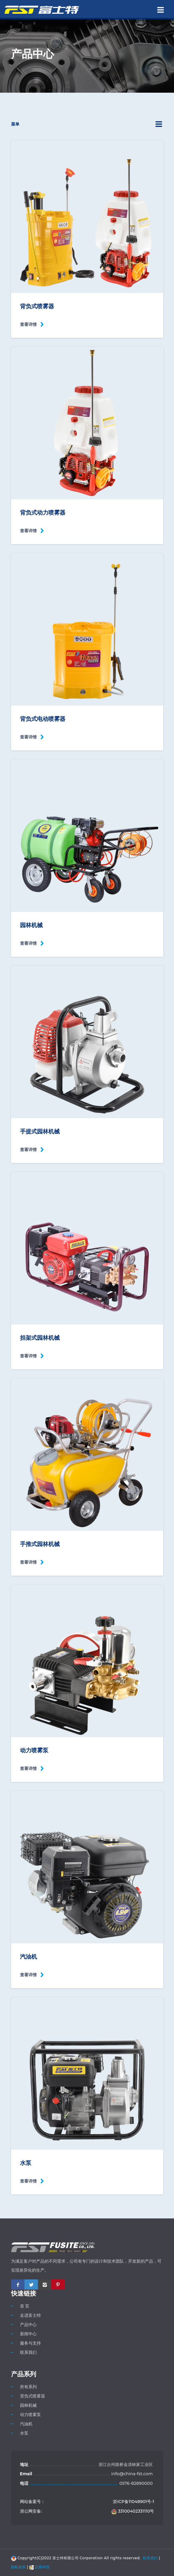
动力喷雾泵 (30, 2414)
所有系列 (28, 2386)
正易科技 (39, 2567)
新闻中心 (28, 2334)
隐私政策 (18, 2567)
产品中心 (28, 2324)
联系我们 (28, 2352)
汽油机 (26, 2424)
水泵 (24, 2433)
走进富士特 (30, 2315)
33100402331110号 (132, 2511)
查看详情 (28, 324)
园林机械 (28, 2405)
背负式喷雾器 (32, 2396)
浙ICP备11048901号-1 (133, 2501)
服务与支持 (30, 2343)
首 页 (25, 2306)
